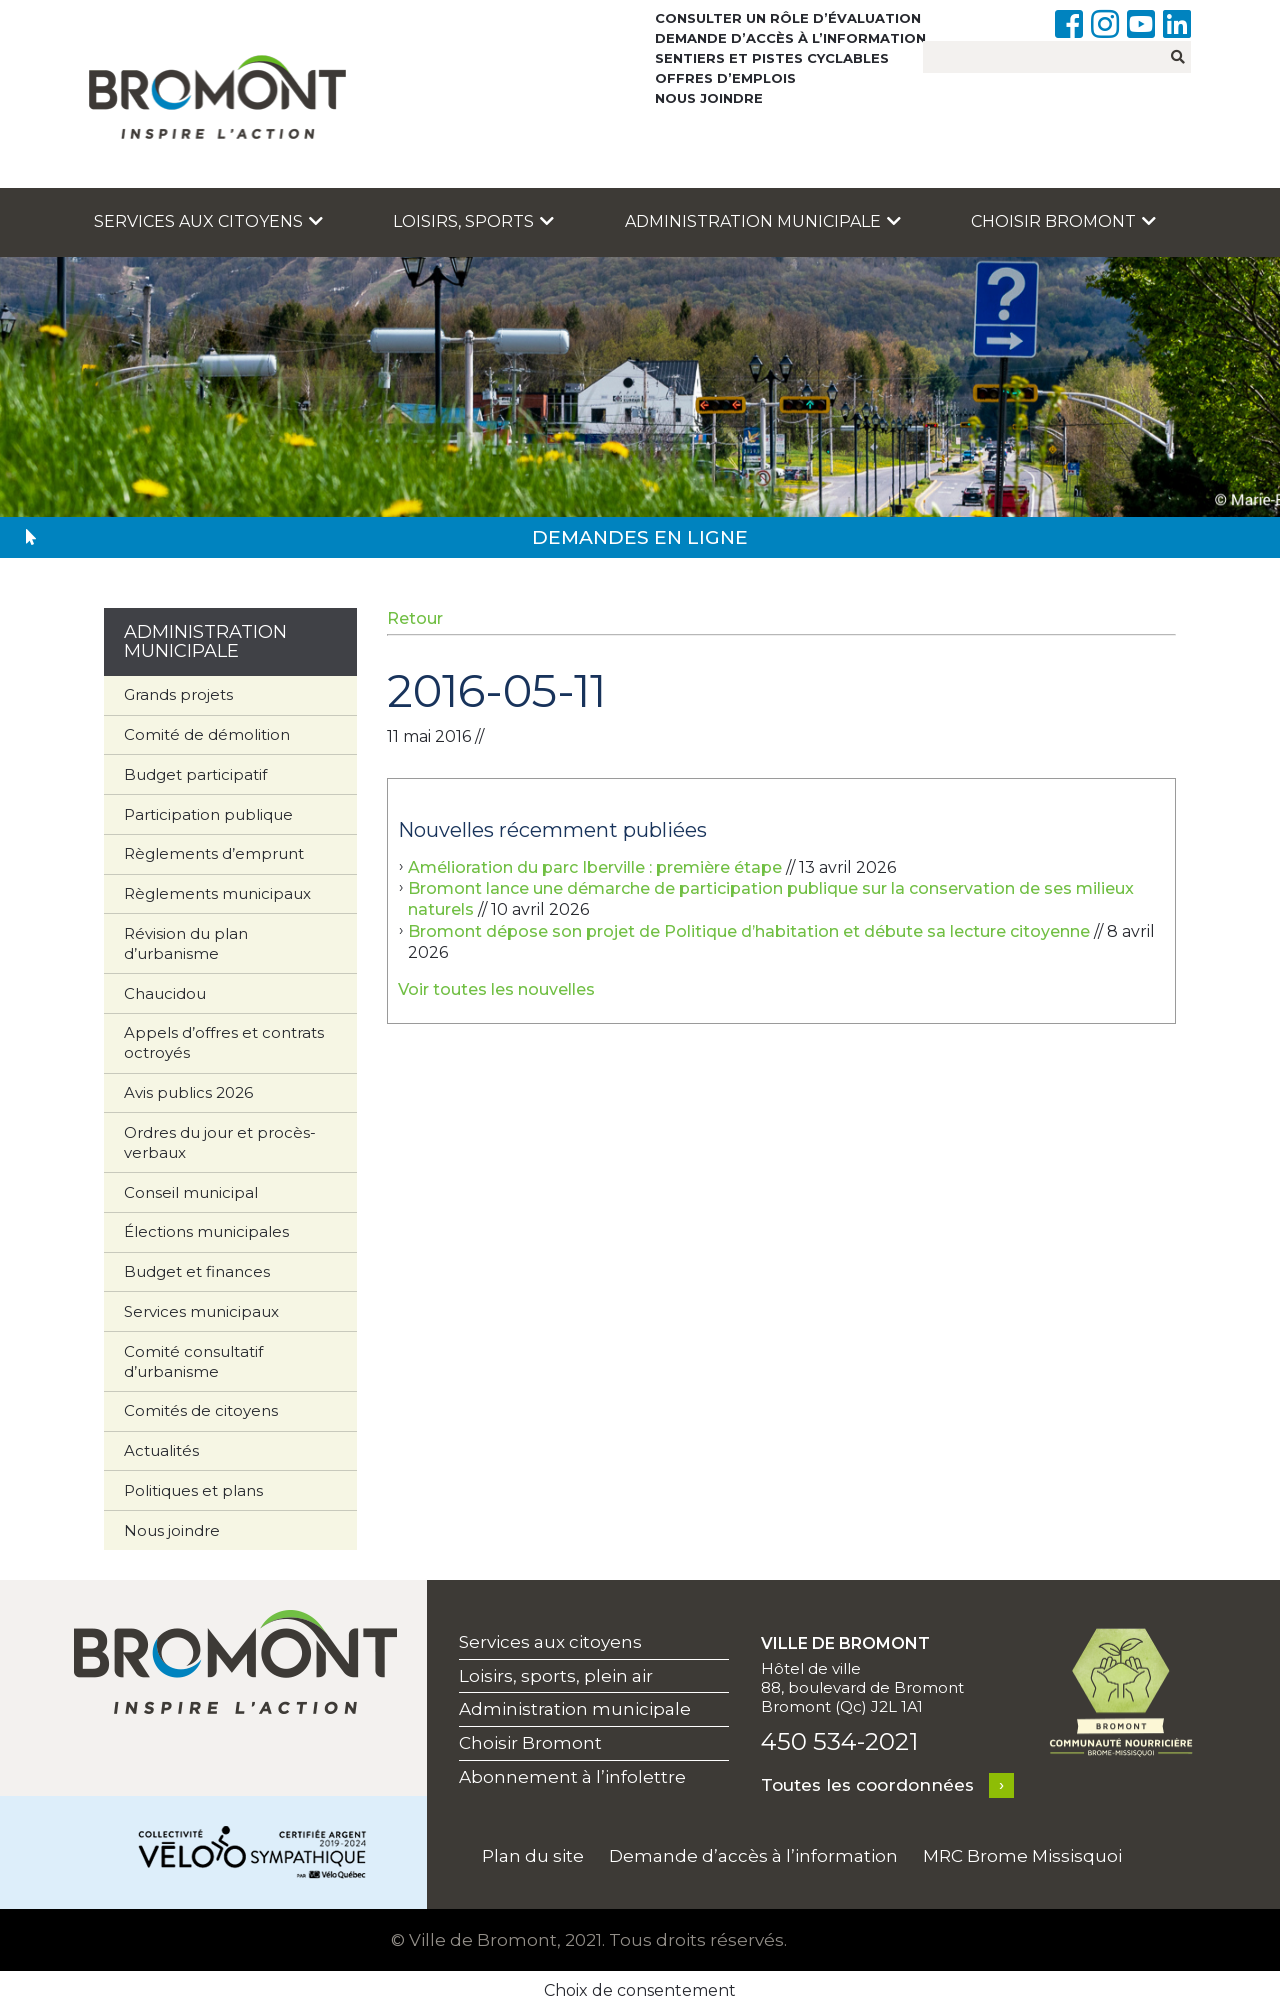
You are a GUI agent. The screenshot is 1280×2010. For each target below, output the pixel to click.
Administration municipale (763, 221)
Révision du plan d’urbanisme (186, 943)
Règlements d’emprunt (214, 853)
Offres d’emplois (725, 78)
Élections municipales (206, 1231)
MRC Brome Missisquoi (1022, 1856)
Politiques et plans (193, 1490)
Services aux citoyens (208, 221)
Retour (415, 618)
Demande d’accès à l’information (790, 38)
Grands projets (178, 694)
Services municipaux (201, 1311)
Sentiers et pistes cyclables (772, 58)
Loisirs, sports (473, 221)
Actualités (161, 1450)
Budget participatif (195, 774)
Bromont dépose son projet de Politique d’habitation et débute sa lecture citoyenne (749, 931)
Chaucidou (165, 993)
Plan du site (533, 1856)
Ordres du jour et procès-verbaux (220, 1142)
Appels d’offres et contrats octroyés (224, 1042)
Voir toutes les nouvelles (496, 989)
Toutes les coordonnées (867, 1785)
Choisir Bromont (1063, 221)
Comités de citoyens (201, 1410)
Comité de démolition (207, 734)
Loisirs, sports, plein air (556, 1676)
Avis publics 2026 (188, 1092)
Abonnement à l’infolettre (572, 1777)
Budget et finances (197, 1271)
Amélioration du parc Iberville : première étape (595, 867)
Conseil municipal (191, 1192)
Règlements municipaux (217, 893)
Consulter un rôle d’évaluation (788, 18)
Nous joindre (709, 98)
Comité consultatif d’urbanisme (193, 1361)
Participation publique (208, 814)
